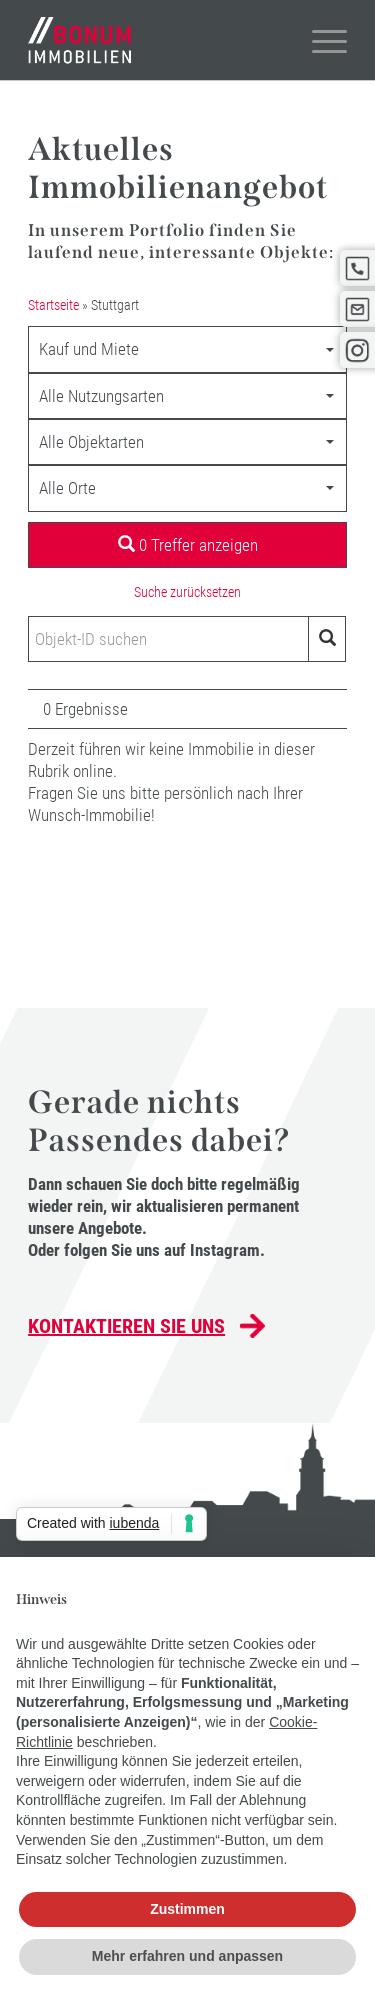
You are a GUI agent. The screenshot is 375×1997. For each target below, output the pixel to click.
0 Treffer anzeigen (188, 545)
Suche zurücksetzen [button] (187, 592)
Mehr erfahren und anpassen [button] (187, 1956)
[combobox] (187, 349)
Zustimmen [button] (187, 1909)
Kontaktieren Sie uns (126, 1326)
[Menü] (319, 40)
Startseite (53, 305)
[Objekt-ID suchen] (168, 639)
